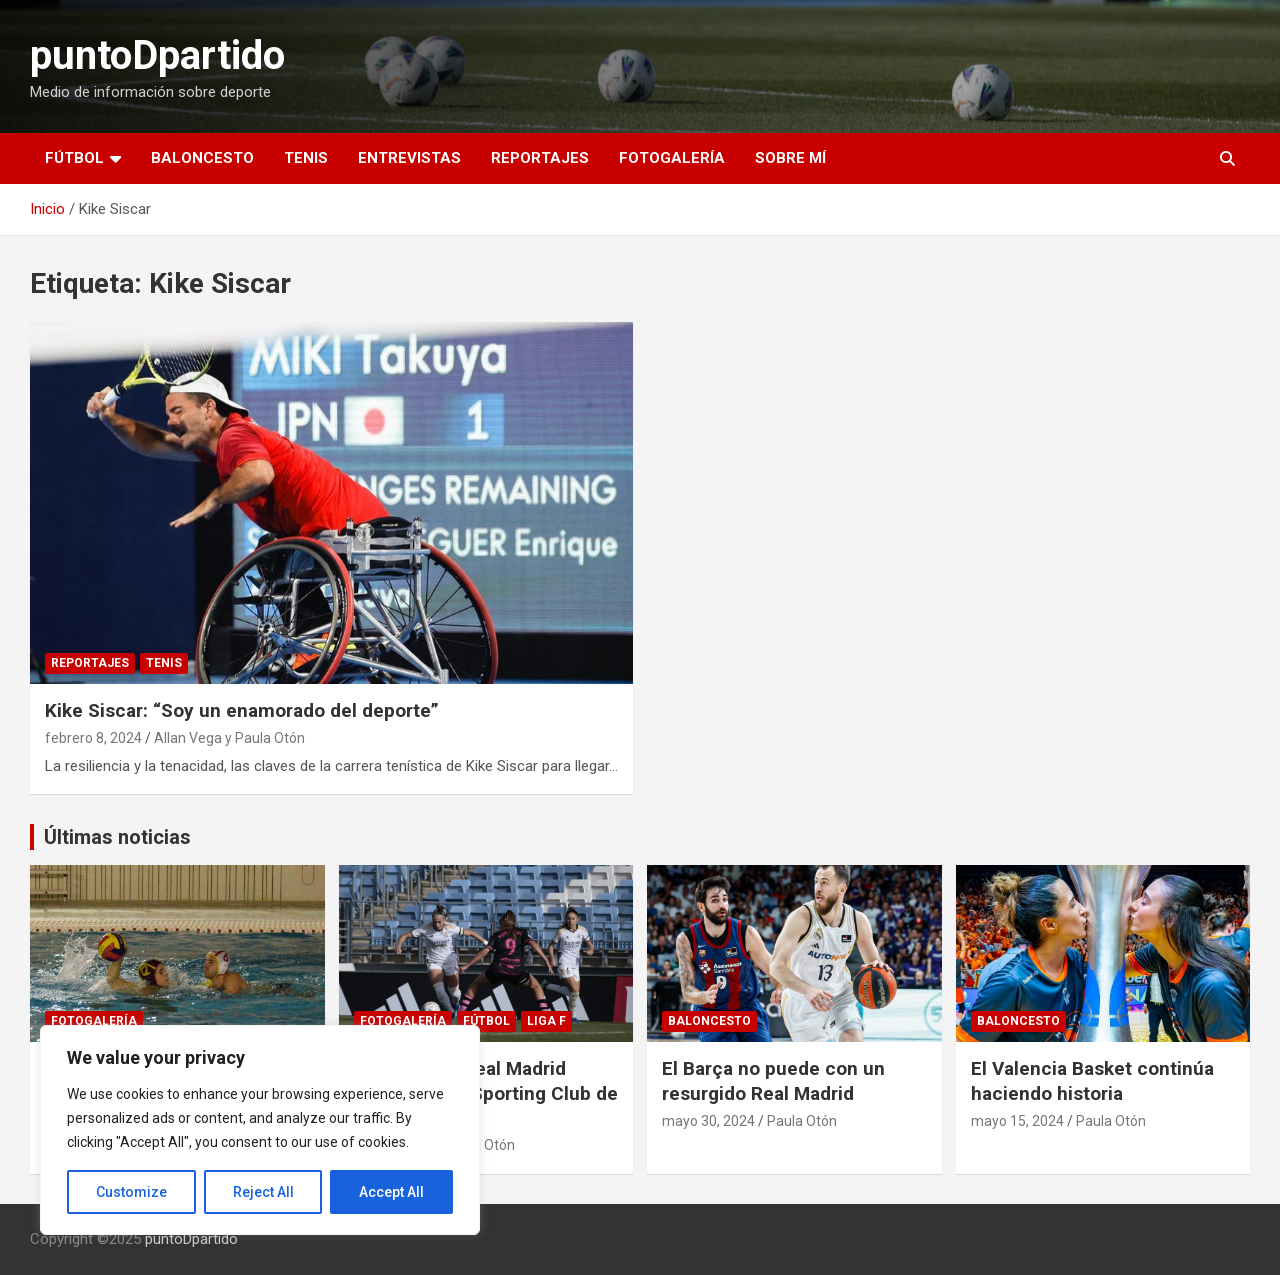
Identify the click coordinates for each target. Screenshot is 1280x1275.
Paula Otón (802, 1121)
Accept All (391, 1192)
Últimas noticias (117, 837)
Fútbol (74, 158)
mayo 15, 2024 (1017, 1121)
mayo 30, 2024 (708, 1121)
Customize (131, 1192)
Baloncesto (202, 158)
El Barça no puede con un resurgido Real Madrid (773, 1081)
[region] (260, 1130)
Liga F (546, 1021)
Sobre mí (790, 158)
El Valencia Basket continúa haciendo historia (1092, 1081)
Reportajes (540, 158)
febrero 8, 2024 (93, 738)
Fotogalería (672, 158)
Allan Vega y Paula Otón (229, 738)
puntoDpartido (157, 55)
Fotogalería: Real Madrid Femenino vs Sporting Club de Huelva (486, 1093)
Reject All (263, 1192)
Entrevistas (409, 158)
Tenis (306, 158)
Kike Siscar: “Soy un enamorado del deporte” (242, 710)
